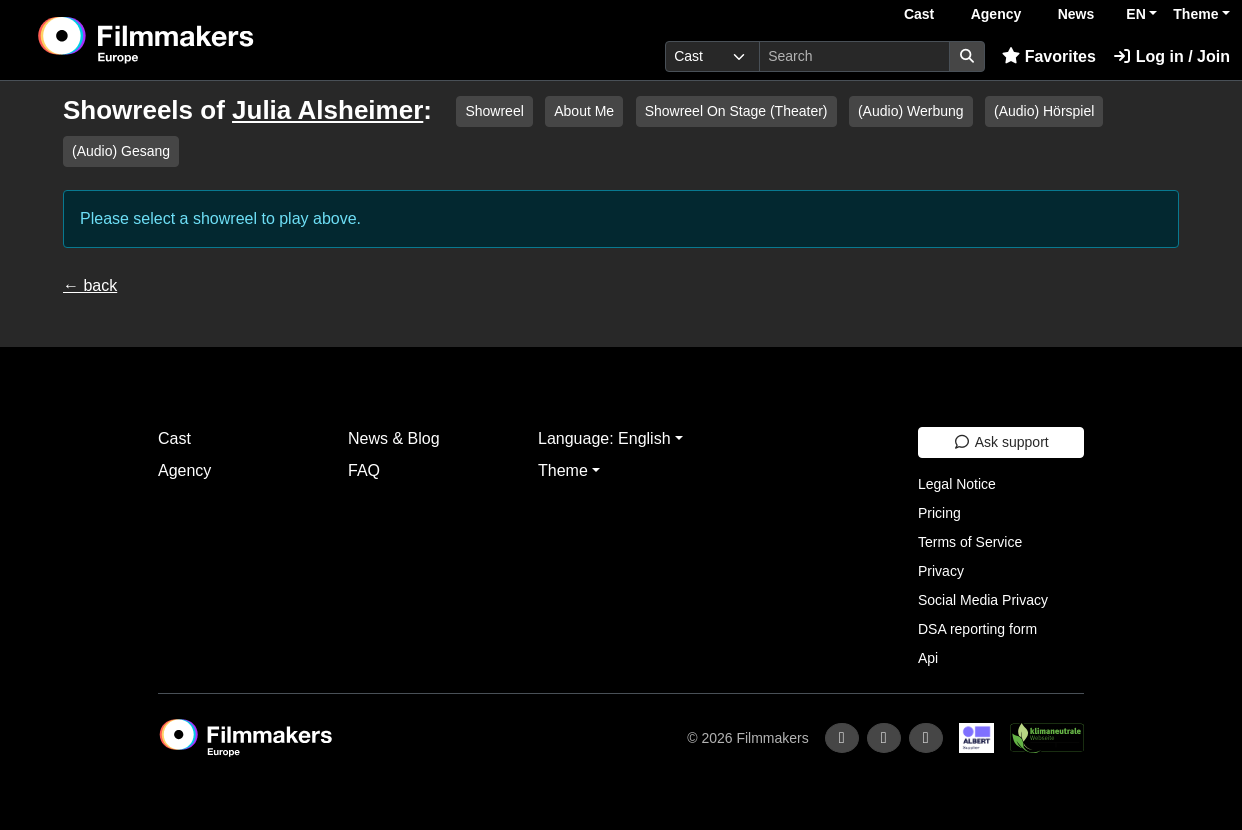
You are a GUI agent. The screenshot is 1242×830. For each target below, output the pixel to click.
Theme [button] (1195, 14)
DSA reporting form (977, 629)
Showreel (494, 111)
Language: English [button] (604, 438)
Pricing (939, 513)
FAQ (364, 470)
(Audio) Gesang (121, 151)
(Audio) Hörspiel (1044, 111)
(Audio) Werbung (911, 111)
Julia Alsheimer (327, 110)
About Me (584, 111)
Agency (996, 14)
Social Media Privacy (983, 600)
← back (90, 285)
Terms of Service (970, 542)
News (1076, 14)
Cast (919, 14)
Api (928, 658)
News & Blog (394, 438)
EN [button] (1135, 14)
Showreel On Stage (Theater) (736, 111)
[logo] (195, 40)
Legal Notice (957, 484)
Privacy (941, 571)
